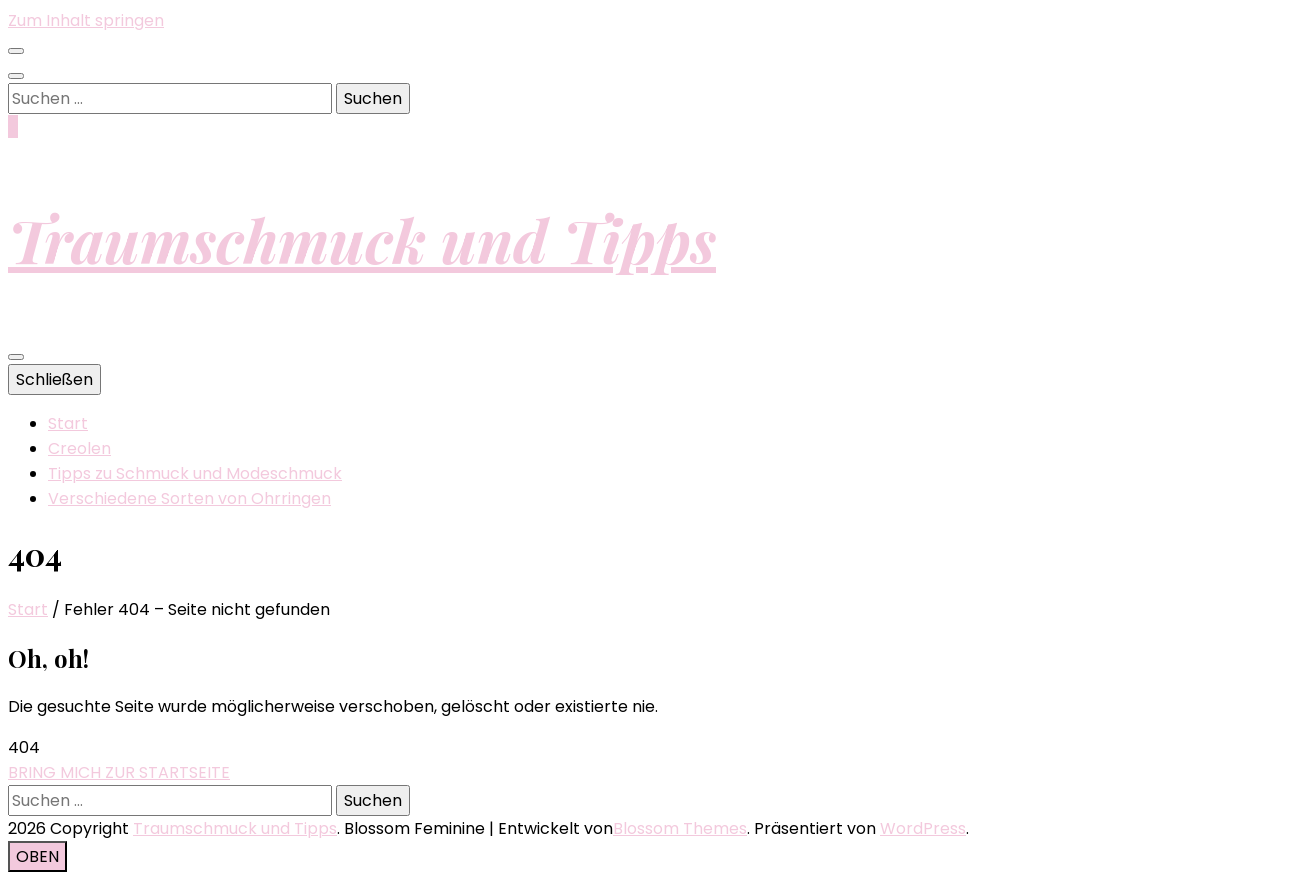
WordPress (923, 828)
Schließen (54, 379)
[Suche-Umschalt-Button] (16, 76)
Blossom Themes (680, 828)
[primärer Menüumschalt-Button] (16, 357)
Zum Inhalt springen (86, 20)
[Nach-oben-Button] (37, 856)
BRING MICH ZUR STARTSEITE (119, 772)
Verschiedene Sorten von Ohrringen (189, 498)
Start (68, 423)
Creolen (79, 448)
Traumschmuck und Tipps (362, 239)
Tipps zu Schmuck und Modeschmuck (195, 473)
